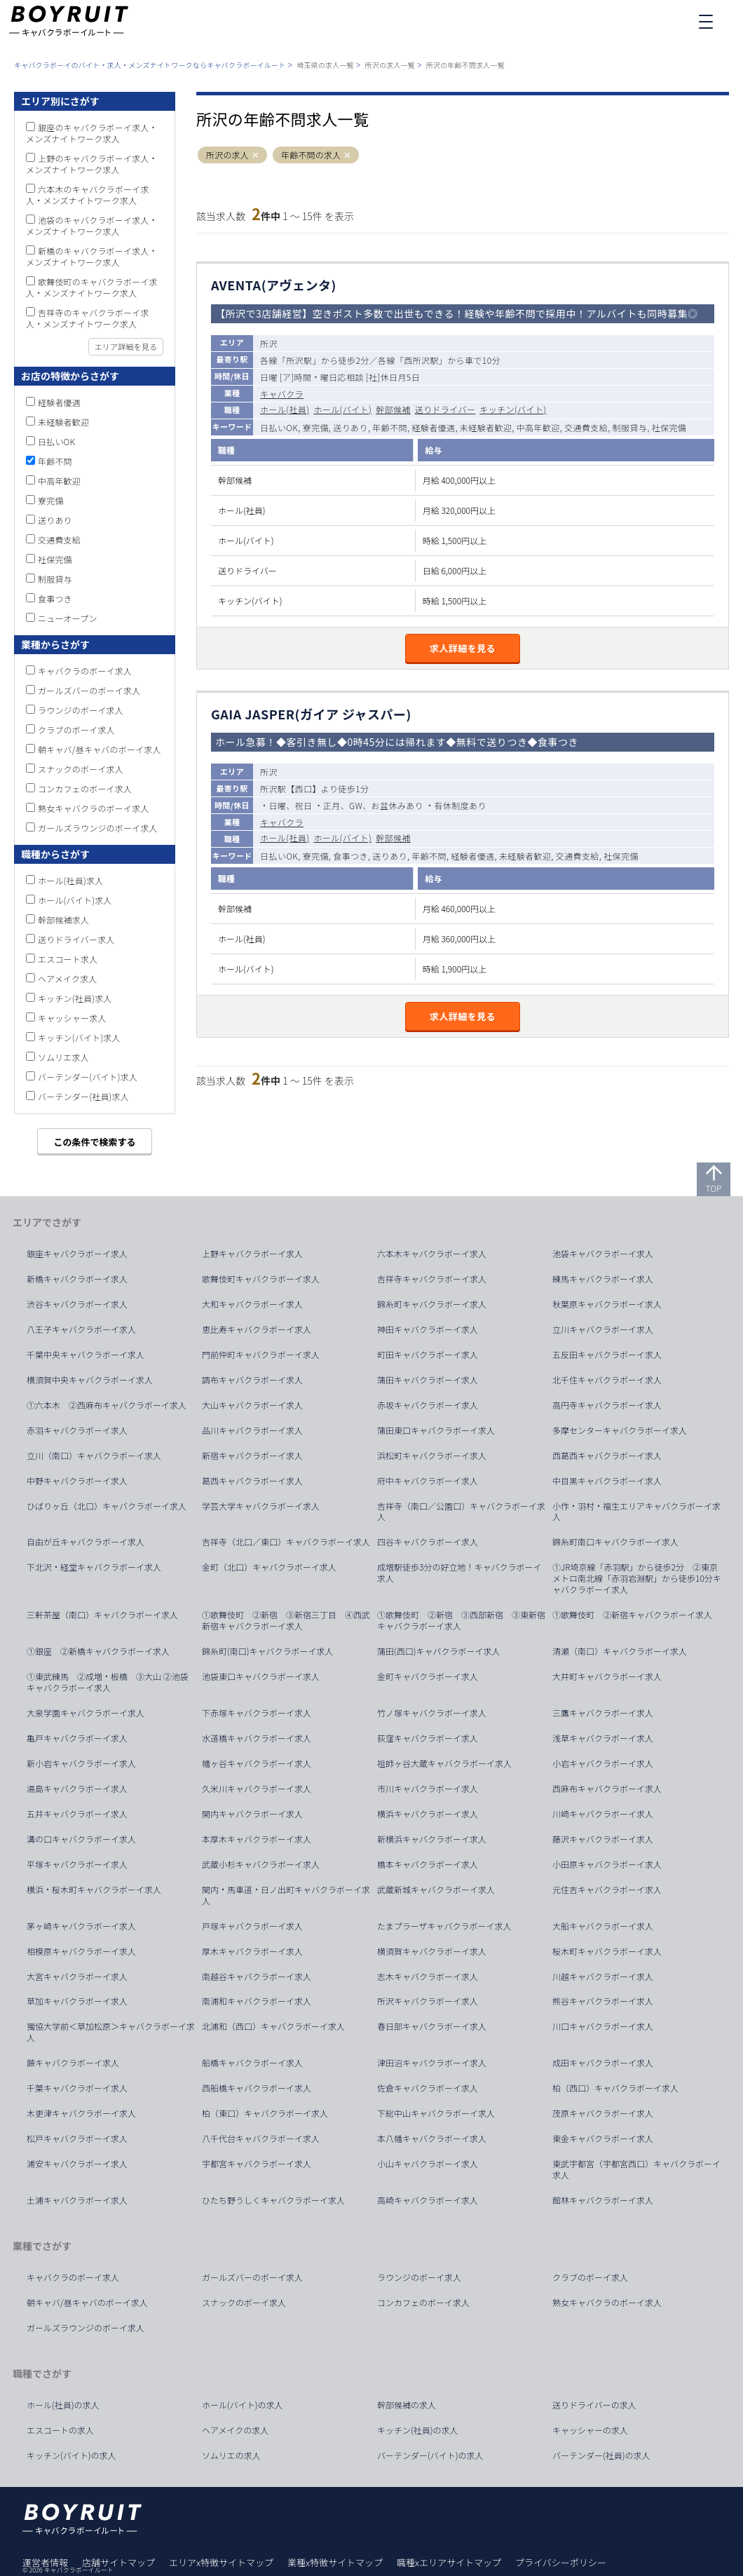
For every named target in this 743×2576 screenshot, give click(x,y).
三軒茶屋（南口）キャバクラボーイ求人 (102, 1614)
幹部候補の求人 (406, 2405)
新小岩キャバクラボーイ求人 (81, 1763)
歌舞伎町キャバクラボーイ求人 (261, 1278)
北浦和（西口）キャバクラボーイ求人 (273, 2026)
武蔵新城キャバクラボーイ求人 (436, 1889)
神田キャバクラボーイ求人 (427, 1329)
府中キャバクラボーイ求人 (427, 1480)
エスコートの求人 (60, 2430)
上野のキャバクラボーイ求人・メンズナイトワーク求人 (92, 163)
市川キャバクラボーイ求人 (427, 1788)
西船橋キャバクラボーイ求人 (256, 2088)
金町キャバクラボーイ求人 (427, 1676)
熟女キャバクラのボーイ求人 (93, 808)
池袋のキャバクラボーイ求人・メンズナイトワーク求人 (92, 225)
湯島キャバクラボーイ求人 (77, 1788)
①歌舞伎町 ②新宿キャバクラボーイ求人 (632, 1614)
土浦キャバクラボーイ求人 (77, 2200)
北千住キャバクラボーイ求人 (607, 1379)
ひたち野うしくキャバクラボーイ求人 (273, 2200)
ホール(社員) (284, 409)
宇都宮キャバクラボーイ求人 (256, 2163)
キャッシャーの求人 (590, 2430)
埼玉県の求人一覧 (325, 65)
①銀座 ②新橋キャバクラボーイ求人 (98, 1651)
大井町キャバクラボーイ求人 (607, 1676)
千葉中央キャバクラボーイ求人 (85, 1354)
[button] (255, 155)
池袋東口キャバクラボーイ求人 (261, 1676)
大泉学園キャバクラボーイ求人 (85, 1713)
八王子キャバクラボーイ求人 (81, 1329)
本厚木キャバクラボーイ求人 (256, 1839)
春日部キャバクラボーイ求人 (431, 2026)
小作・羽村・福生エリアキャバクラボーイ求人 (636, 1511)
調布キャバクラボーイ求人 (252, 1379)
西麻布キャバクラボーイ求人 (607, 1788)
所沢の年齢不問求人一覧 (465, 65)
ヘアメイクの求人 (235, 2430)
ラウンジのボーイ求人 (80, 710)
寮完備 (51, 500)
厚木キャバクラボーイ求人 (252, 1951)
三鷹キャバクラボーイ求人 (602, 1713)
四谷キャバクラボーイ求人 (427, 1541)
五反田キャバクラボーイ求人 (607, 1354)
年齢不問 (55, 461)
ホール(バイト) (342, 409)
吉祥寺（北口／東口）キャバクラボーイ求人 (286, 1541)
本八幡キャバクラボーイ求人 (431, 2138)
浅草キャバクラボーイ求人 (602, 1738)
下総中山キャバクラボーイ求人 (436, 2113)
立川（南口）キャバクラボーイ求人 (94, 1455)
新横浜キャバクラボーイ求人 (431, 1839)
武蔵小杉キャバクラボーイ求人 (261, 1864)
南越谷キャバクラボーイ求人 (256, 1976)
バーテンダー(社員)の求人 (601, 2455)
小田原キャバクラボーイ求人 (607, 1864)
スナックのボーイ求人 (80, 769)
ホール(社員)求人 (70, 880)
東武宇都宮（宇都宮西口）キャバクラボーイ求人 (636, 2169)
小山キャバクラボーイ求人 (427, 2163)
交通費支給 (59, 539)
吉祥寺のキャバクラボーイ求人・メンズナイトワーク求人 (87, 318)
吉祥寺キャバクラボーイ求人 (431, 1278)
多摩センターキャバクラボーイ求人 (619, 1430)
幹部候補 (393, 409)
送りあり (55, 520)
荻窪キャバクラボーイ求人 (427, 1738)
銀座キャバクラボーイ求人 (77, 1253)
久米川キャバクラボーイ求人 (256, 1788)
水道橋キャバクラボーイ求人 (256, 1738)
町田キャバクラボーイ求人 (427, 1354)
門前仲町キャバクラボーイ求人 (261, 1354)
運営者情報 (45, 2562)
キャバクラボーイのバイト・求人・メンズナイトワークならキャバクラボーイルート (149, 65)
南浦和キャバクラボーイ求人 (256, 2001)
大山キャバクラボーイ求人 (252, 1405)
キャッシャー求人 (72, 1018)
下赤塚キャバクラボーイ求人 (256, 1713)
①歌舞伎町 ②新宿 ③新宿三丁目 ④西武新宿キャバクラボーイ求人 (286, 1620)
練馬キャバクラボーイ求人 (602, 1278)
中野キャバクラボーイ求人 (77, 1480)
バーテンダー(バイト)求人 (87, 1077)
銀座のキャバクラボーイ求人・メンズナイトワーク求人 (92, 132)
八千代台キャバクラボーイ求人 (261, 2138)
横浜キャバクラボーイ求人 (427, 1813)
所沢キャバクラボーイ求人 (427, 2001)
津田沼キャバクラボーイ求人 (431, 2062)
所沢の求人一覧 (390, 65)
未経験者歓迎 (63, 422)
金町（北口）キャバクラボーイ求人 (269, 1567)
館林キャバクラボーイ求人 (602, 2200)
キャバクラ (282, 394)
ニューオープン (67, 618)
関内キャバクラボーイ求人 (252, 1813)
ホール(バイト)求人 (75, 900)
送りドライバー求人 (76, 939)
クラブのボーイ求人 (76, 729)
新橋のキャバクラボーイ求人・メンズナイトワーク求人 (92, 256)
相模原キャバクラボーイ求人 (81, 1951)
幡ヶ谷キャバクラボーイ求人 (256, 1763)
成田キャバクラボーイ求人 (602, 2062)
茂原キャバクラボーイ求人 (602, 2113)
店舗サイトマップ (118, 2562)
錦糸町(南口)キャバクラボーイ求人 (268, 1651)
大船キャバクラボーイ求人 (602, 1926)
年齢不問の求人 (311, 155)
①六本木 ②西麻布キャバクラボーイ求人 (106, 1405)
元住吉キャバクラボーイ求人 (607, 1889)
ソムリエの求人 (231, 2455)
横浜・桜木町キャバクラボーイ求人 (94, 1889)
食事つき (55, 598)
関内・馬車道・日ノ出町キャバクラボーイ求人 (286, 1895)
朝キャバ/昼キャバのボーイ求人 (99, 749)
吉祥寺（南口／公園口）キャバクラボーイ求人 (461, 1511)
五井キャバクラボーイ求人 (77, 1813)
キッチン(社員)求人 (75, 998)
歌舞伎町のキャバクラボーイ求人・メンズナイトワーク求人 (92, 287)
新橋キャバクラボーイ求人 (77, 1278)
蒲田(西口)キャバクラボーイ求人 (438, 1651)
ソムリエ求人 (63, 1057)
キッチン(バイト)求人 (79, 1037)
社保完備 (55, 559)
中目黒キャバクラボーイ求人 (607, 1480)
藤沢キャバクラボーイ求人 (602, 1839)
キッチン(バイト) (512, 409)
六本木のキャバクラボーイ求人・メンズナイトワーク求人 (87, 194)
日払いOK (56, 441)
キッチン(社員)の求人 (417, 2430)
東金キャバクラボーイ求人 (602, 2138)
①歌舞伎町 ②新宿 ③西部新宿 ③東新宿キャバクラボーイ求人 (461, 1620)
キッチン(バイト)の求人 (71, 2455)
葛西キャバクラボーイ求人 (252, 1480)
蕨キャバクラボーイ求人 (73, 2062)
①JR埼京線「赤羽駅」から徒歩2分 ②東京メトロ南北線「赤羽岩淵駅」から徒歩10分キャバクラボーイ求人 (636, 1578)
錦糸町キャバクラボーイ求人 (431, 1304)
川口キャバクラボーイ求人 (602, 2026)
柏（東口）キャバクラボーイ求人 (265, 2113)
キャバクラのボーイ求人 (85, 671)
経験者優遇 (59, 402)
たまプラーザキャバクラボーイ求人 (444, 1926)
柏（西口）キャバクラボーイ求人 (615, 2088)
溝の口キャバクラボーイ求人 (81, 1839)
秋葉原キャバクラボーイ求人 (607, 1304)
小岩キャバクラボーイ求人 (602, 1763)
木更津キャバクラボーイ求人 (81, 2113)
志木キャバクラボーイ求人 (427, 1976)
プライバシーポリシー (560, 2562)
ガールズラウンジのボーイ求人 (98, 828)
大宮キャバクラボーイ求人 (77, 1976)
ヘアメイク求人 (67, 978)
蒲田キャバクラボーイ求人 (427, 1379)
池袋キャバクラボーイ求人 (602, 1253)
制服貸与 (55, 579)
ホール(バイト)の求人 (242, 2405)
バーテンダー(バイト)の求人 (430, 2455)
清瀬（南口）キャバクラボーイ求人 (619, 1651)
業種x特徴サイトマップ (335, 2562)
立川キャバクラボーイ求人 (602, 1329)
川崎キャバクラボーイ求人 (602, 1813)
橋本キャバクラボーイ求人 (427, 1864)
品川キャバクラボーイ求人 (252, 1430)
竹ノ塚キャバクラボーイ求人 (431, 1713)
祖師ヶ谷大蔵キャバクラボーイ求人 (444, 1763)
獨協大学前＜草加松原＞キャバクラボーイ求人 (111, 2032)
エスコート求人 (67, 959)
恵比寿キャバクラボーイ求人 (256, 1329)
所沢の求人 (227, 155)
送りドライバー (445, 409)
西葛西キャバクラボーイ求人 (607, 1455)
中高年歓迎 (59, 481)
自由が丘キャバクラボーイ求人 (85, 1541)
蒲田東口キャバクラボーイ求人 (436, 1430)
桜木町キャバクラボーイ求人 (607, 1951)
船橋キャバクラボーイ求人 (252, 2062)
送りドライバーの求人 (594, 2405)
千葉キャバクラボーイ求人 (77, 2088)
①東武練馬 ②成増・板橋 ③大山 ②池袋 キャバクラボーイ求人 (112, 1682)
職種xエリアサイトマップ (449, 2562)
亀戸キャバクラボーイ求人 (77, 1738)
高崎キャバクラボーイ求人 (427, 2200)
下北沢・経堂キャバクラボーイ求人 (94, 1567)
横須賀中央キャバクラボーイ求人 (90, 1379)
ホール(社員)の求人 (63, 2405)
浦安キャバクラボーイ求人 (77, 2163)
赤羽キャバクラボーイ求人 (77, 1430)
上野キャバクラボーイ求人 (252, 1253)
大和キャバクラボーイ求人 (252, 1304)
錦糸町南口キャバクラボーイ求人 (615, 1541)
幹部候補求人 (63, 920)
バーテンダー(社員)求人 (83, 1096)
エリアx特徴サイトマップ (221, 2562)
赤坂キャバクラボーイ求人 (427, 1405)
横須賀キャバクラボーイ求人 (431, 1951)
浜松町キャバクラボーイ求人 (431, 1455)
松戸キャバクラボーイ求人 (77, 2138)
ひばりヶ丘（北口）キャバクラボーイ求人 (106, 1506)
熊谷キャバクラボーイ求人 (602, 2001)
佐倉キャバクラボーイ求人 (427, 2088)
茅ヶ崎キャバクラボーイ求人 (81, 1926)
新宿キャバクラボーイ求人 (252, 1455)
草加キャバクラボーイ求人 (77, 2001)
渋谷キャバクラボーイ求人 (77, 1304)
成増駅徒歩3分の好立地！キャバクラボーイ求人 (459, 1572)
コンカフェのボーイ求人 (85, 788)
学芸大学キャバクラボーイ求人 (261, 1506)
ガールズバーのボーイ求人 (89, 690)
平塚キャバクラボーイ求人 (77, 1864)
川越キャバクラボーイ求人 (602, 1976)
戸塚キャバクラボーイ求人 (252, 1926)
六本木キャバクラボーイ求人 (431, 1253)
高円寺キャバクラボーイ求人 (607, 1405)
